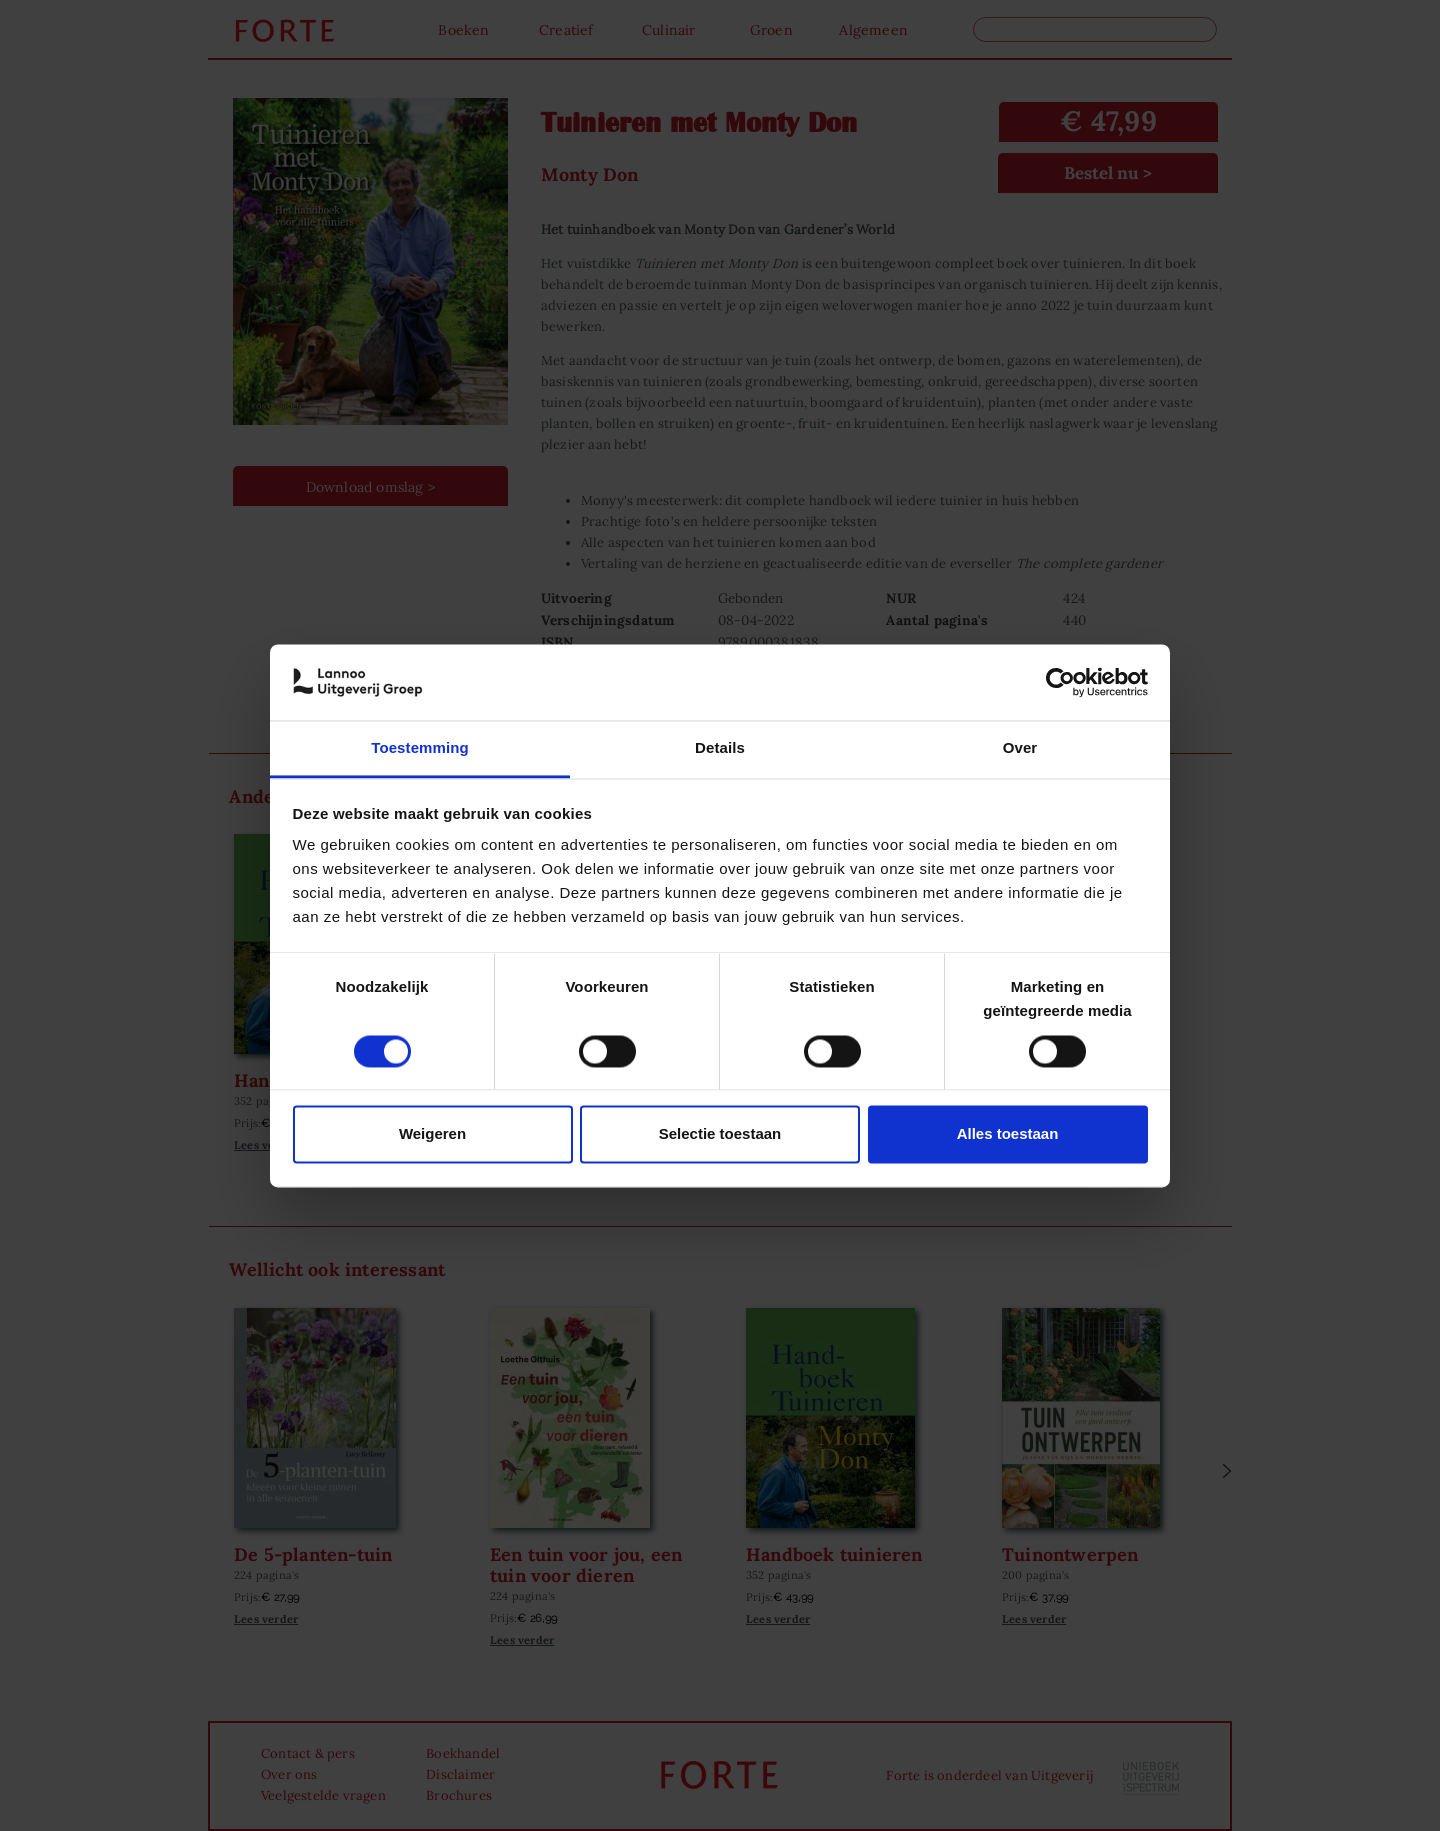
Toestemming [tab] (420, 748)
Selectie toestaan (720, 1134)
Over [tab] (1020, 748)
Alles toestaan (1008, 1134)
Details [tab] (720, 748)
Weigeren (432, 1134)
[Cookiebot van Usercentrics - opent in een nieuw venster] (1060, 682)
